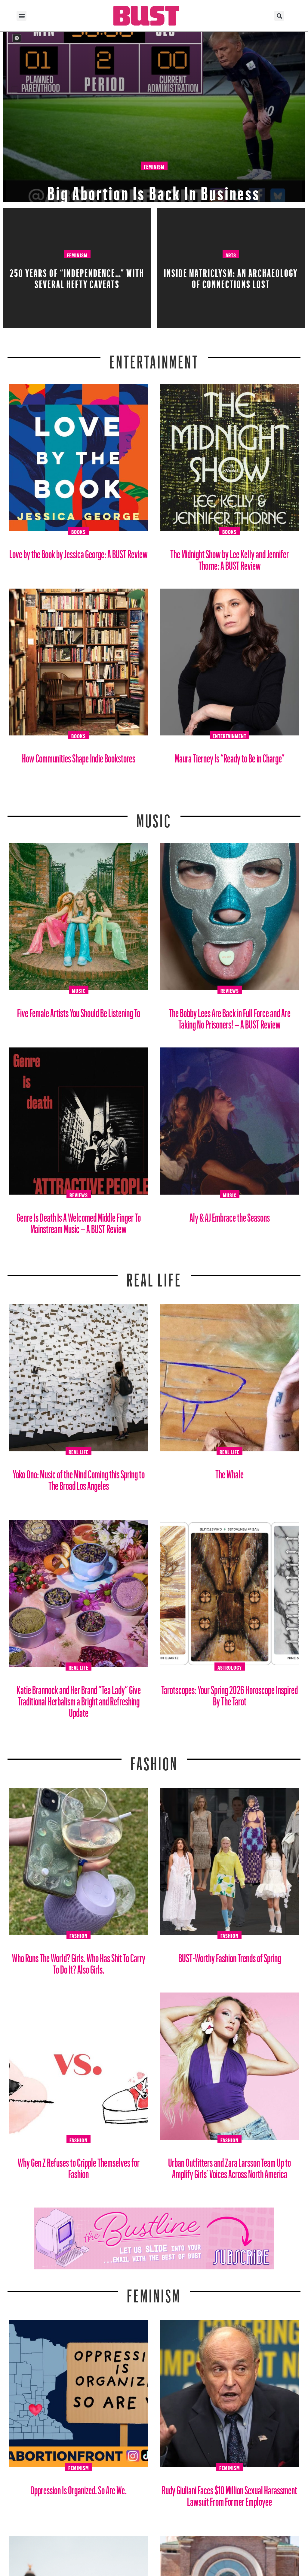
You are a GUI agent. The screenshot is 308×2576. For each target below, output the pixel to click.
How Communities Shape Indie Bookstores (78, 756)
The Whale (229, 1471)
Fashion (154, 1760)
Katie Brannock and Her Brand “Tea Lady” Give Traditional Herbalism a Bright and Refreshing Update (79, 1699)
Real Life (78, 1451)
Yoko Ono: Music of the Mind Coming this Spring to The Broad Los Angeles (79, 1477)
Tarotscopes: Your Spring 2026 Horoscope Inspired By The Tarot (229, 1693)
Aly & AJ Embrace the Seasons (229, 1215)
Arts (231, 254)
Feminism (154, 166)
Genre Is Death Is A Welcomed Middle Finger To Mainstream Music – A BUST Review (79, 1221)
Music (154, 817)
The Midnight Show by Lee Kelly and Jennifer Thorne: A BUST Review (229, 557)
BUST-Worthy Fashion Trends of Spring (229, 1955)
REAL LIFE (154, 1276)
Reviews (229, 990)
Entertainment (154, 358)
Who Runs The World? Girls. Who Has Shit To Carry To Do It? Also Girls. (78, 1961)
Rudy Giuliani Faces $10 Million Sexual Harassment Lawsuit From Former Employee (229, 2493)
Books (78, 531)
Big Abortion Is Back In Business (154, 189)
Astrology (229, 1666)
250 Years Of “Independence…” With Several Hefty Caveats (77, 276)
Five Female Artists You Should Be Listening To (78, 1010)
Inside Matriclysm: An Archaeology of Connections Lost (231, 276)
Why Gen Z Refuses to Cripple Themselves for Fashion (79, 2166)
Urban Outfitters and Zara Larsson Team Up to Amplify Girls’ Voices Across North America (229, 2166)
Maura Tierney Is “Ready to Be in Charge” (230, 756)
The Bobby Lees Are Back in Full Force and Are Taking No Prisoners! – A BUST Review (230, 1016)
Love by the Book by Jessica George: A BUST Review (78, 551)
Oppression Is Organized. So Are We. (78, 2487)
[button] (21, 16)
